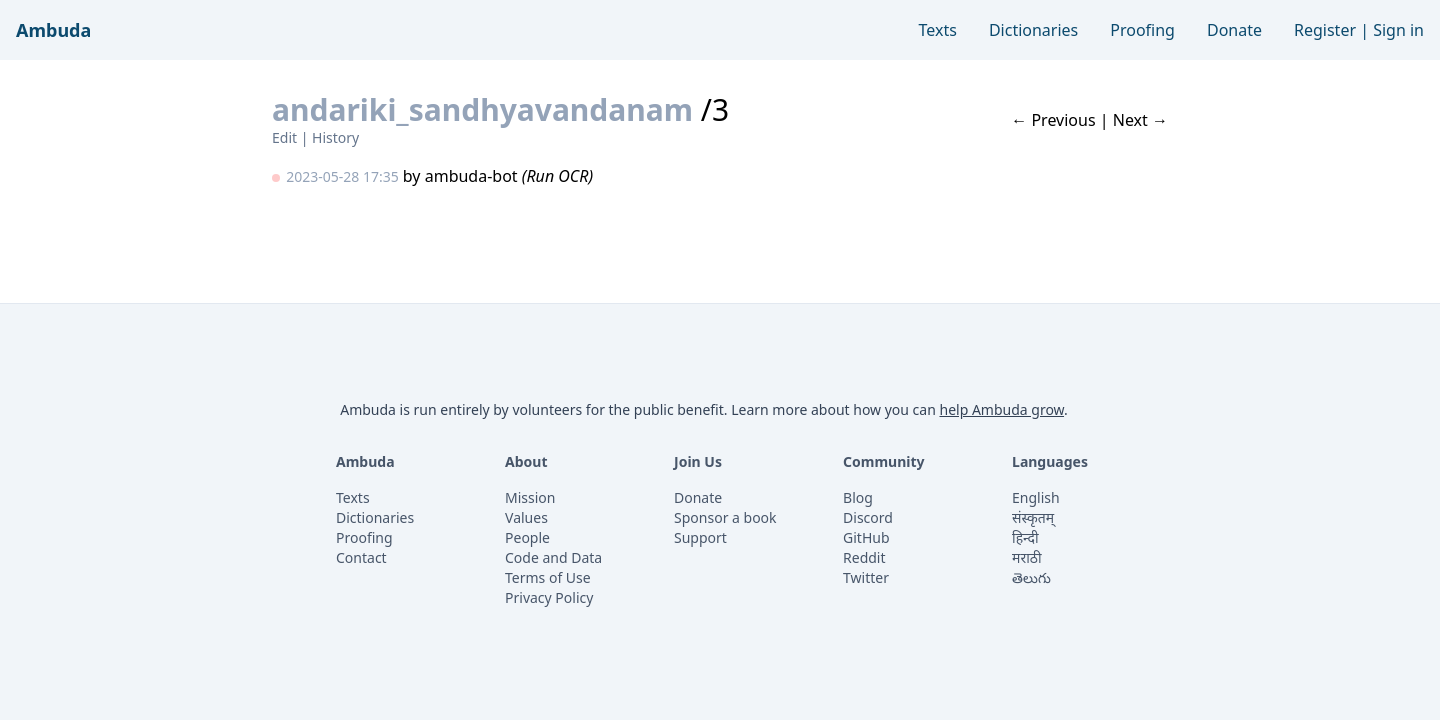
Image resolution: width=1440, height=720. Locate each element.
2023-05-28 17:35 (342, 176)
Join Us (698, 461)
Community (884, 461)
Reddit (864, 557)
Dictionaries (1033, 30)
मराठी (1026, 557)
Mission (530, 497)
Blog (858, 497)
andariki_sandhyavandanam (482, 109)
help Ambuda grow (1001, 409)
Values (526, 517)
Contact (361, 557)
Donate (1234, 30)
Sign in (1398, 30)
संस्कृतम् (1033, 517)
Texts (938, 30)
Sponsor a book (725, 517)
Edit (284, 137)
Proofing (1142, 30)
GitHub (866, 537)
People (527, 537)
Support (700, 537)
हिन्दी (1025, 537)
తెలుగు (1031, 577)
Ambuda (53, 30)
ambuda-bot (471, 176)
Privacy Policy (549, 597)
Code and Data (553, 557)
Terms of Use (548, 577)
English (1036, 497)
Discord (868, 517)
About (526, 461)
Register (1325, 30)
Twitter (866, 577)
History (335, 137)
